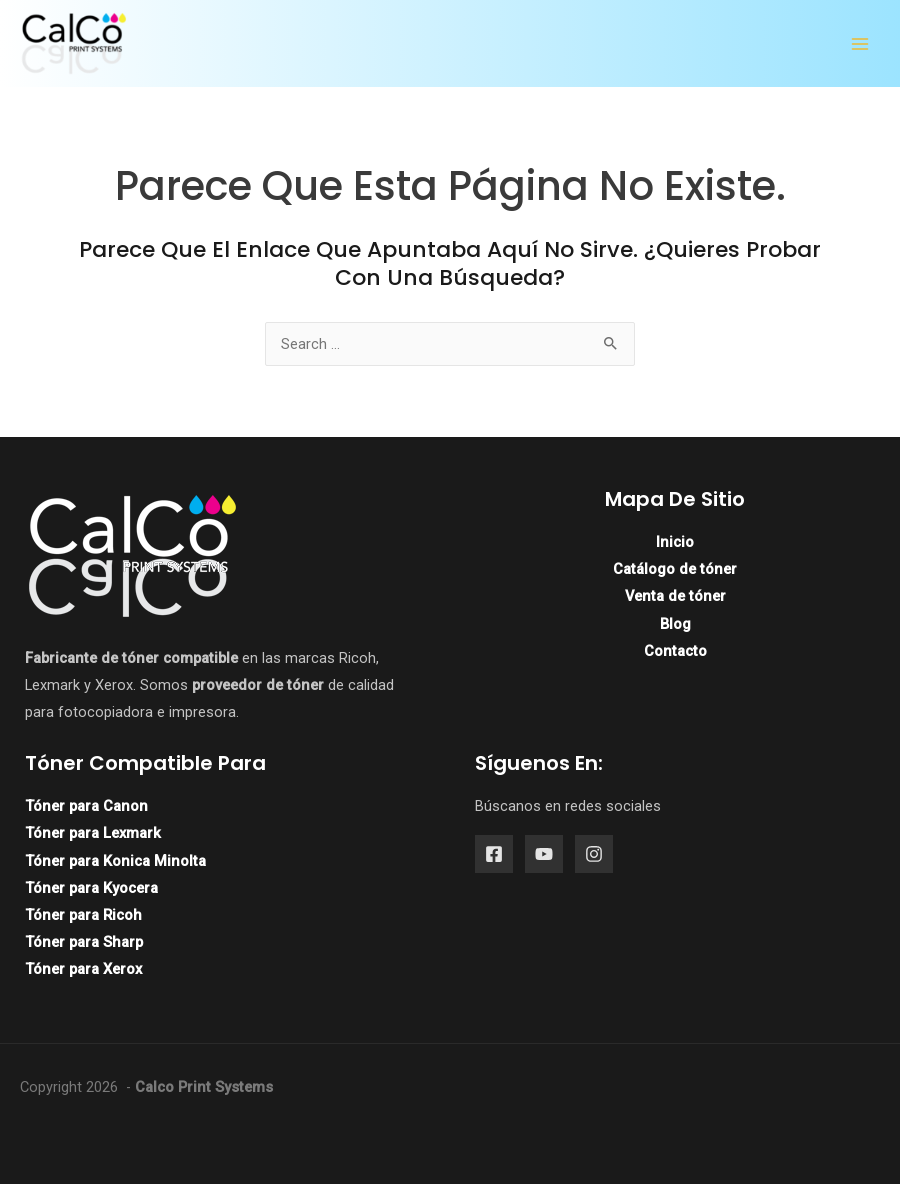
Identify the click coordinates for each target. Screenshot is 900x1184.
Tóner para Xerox (83, 969)
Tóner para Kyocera (91, 888)
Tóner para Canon (86, 806)
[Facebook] (494, 854)
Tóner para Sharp (84, 942)
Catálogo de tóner (675, 569)
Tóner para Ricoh (83, 915)
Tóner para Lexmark (93, 833)
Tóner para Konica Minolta (115, 861)
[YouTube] (544, 854)
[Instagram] (594, 854)
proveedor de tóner (258, 685)
